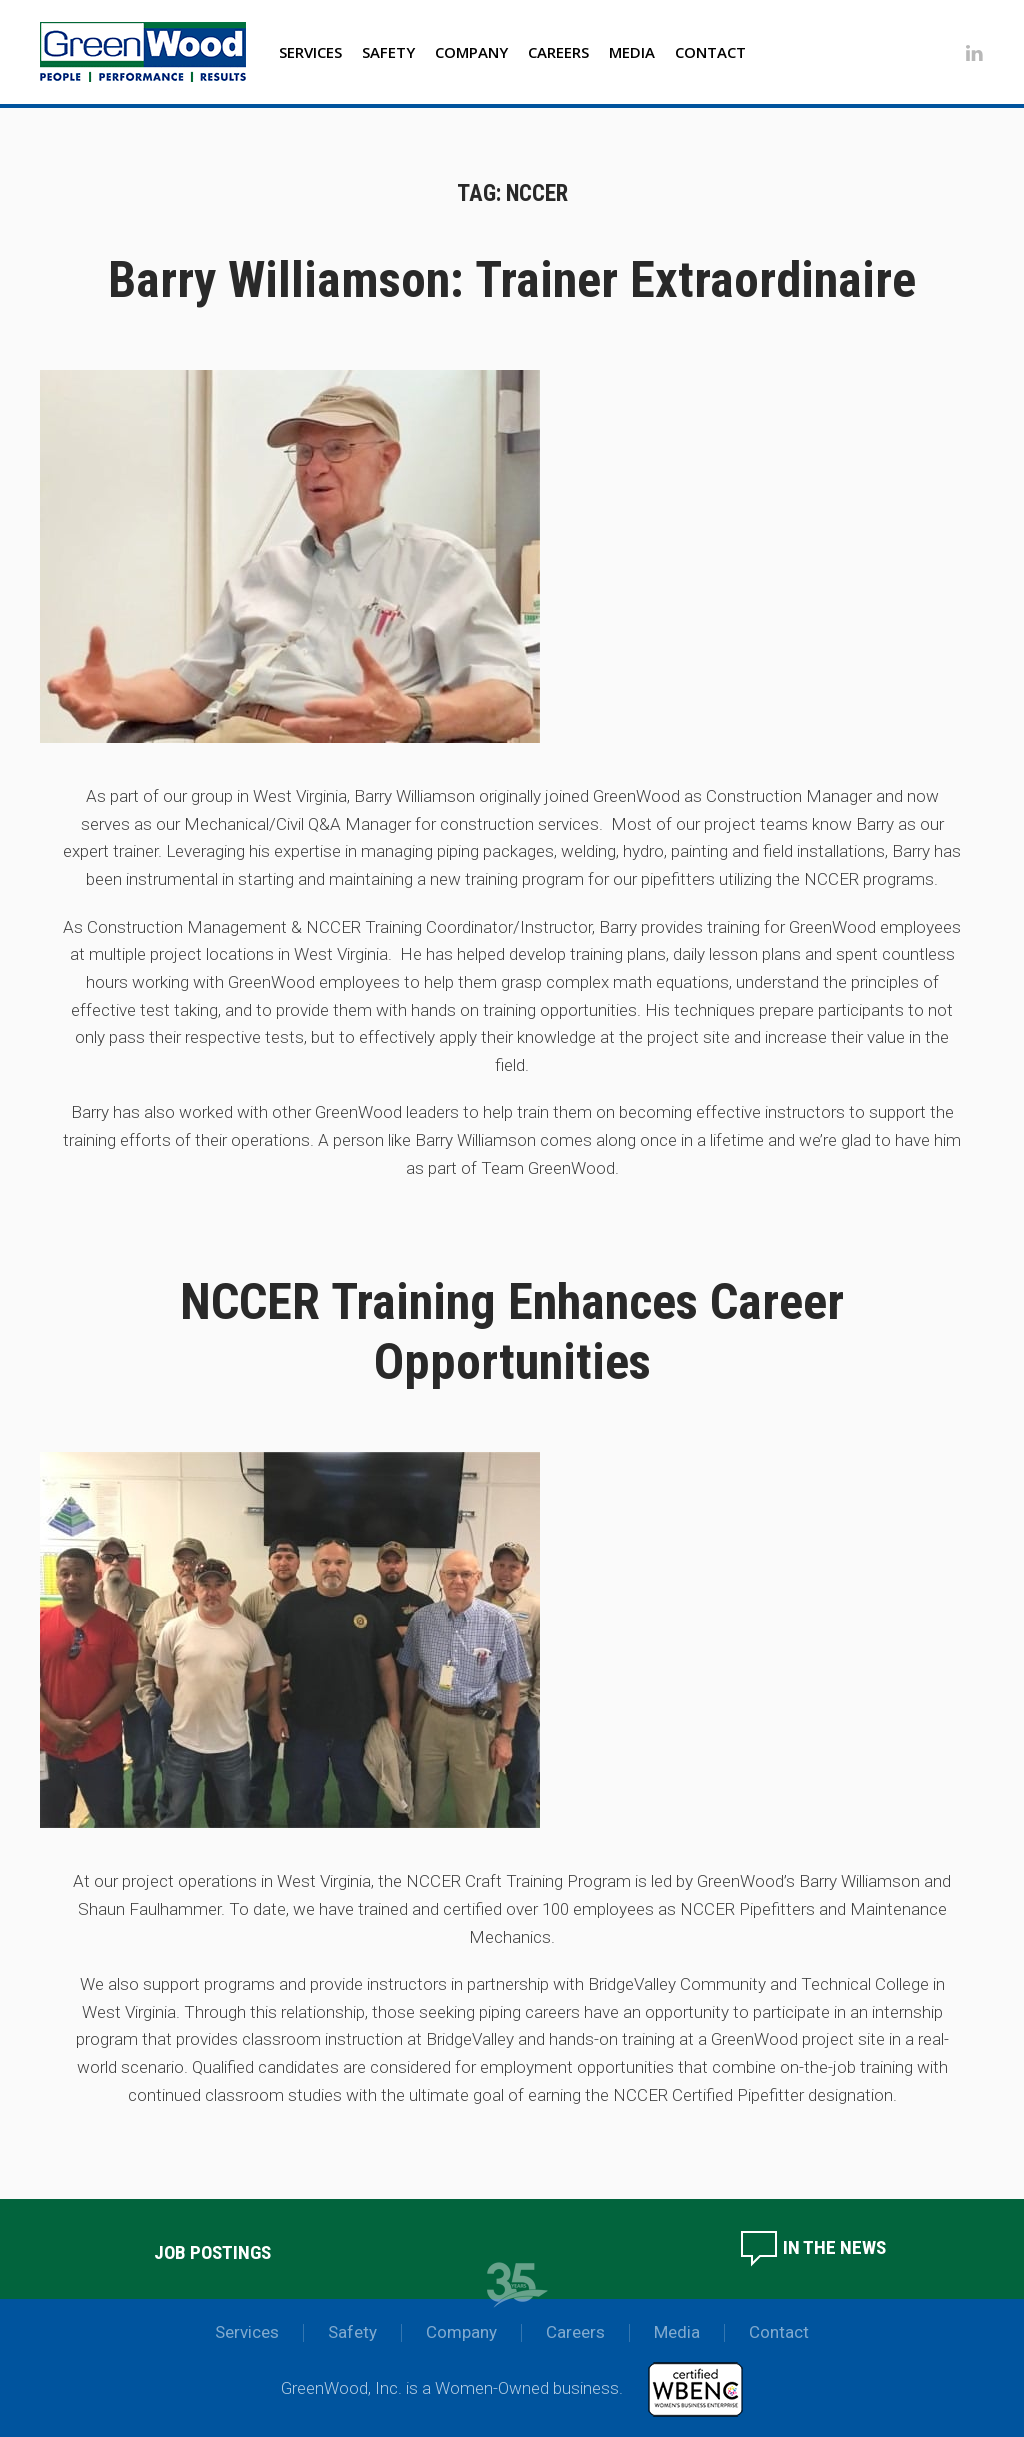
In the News (812, 2247)
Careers (558, 52)
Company (471, 52)
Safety (388, 52)
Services (310, 52)
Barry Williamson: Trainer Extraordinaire (512, 280)
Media (632, 52)
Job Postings (212, 2252)
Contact (710, 52)
